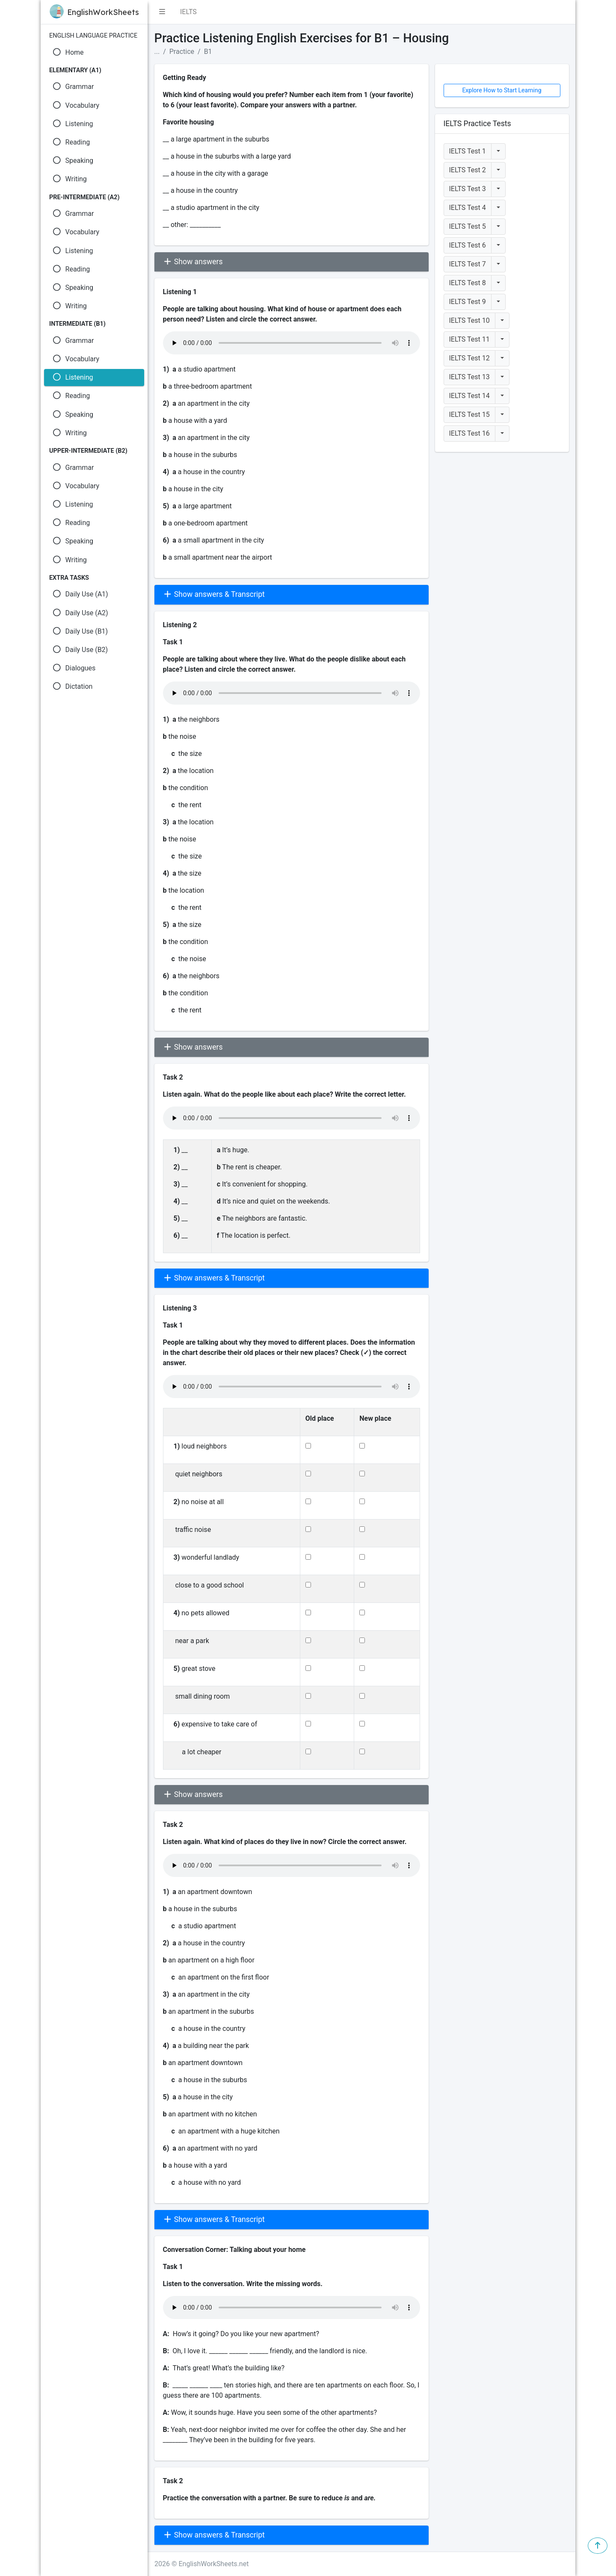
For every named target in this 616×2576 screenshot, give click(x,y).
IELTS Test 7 (467, 264)
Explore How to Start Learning (501, 90)
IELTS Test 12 (469, 358)
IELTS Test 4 (467, 208)
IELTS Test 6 (467, 245)
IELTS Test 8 (467, 283)
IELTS (188, 12)
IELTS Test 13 (469, 377)
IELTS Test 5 (467, 226)
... (157, 51)
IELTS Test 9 (467, 302)
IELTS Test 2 (467, 170)
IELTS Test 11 (469, 339)
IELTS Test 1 (467, 151)
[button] (162, 12)
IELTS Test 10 (469, 320)
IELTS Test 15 (469, 414)
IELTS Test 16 (469, 433)
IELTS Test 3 (467, 189)
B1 (208, 51)
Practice (181, 51)
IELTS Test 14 (469, 396)
